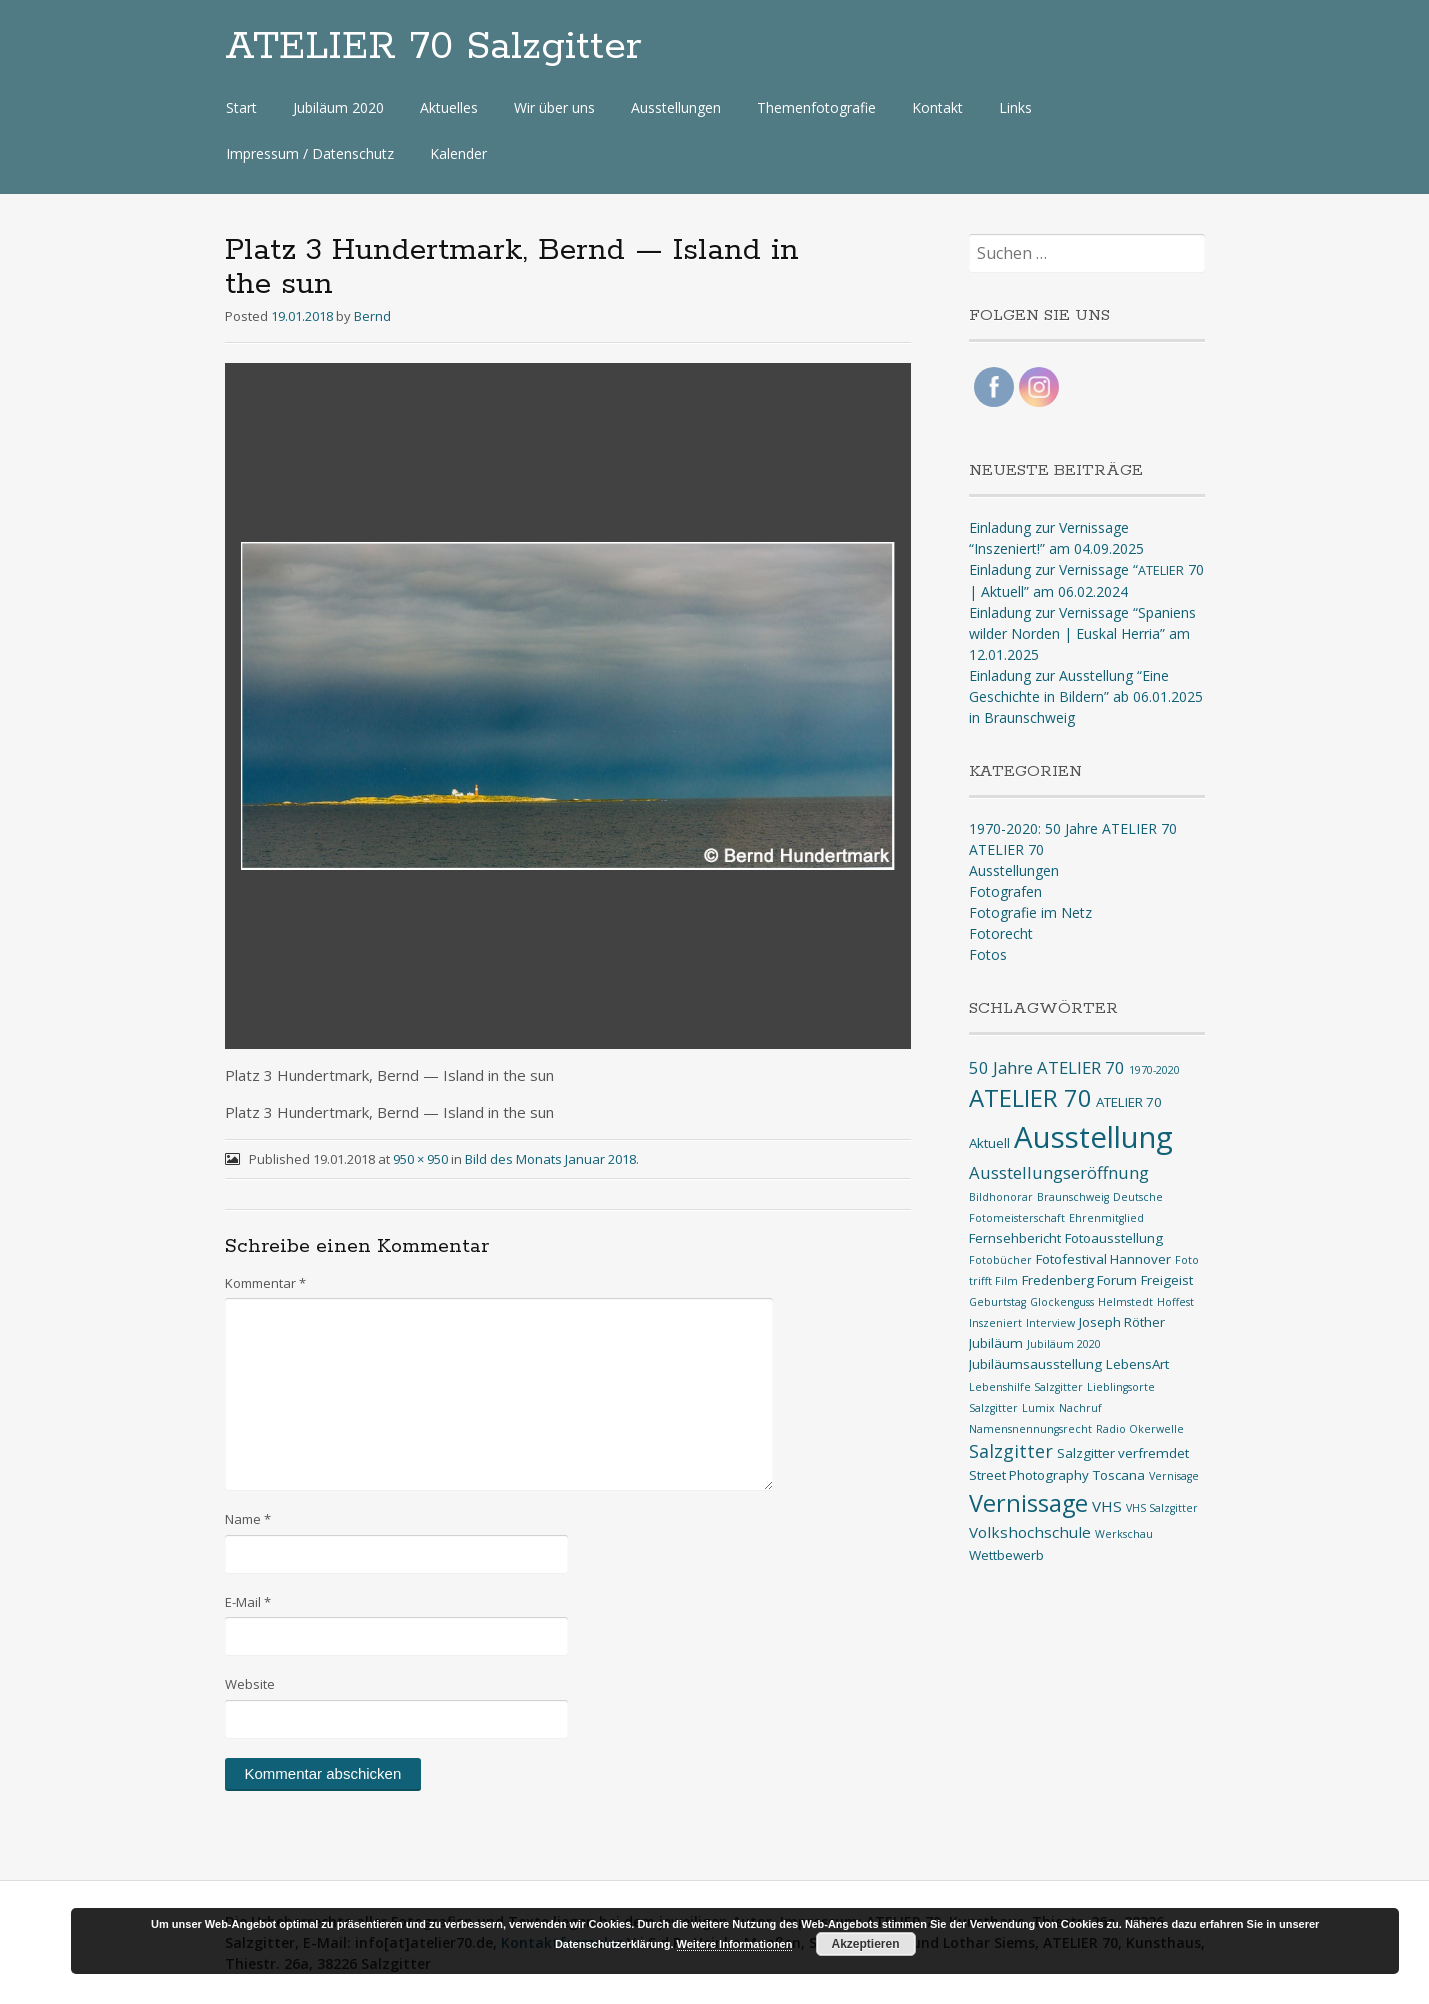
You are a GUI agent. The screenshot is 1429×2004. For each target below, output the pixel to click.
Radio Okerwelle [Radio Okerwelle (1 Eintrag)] (1140, 1429)
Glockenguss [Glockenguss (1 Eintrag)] (1062, 1302)
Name (248, 1519)
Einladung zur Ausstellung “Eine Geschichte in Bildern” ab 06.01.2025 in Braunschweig (1086, 696)
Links (1015, 107)
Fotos (988, 954)
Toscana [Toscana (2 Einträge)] (1119, 1475)
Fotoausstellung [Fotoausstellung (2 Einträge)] (1114, 1238)
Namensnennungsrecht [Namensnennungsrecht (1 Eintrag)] (1030, 1429)
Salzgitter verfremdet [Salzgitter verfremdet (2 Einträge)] (1123, 1453)
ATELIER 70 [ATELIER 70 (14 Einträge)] (1030, 1097)
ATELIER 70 (1006, 849)
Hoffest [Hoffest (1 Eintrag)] (1175, 1302)
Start (241, 107)
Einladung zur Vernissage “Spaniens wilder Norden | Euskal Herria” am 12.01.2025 (1082, 633)
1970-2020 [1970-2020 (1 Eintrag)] (1154, 1070)
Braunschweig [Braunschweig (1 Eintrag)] (1073, 1197)
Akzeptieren (866, 1944)
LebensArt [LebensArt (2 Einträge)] (1137, 1364)
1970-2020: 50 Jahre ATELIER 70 (1073, 828)
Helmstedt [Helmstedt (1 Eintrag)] (1125, 1302)
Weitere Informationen (735, 1944)
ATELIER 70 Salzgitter (433, 47)
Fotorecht (1001, 933)
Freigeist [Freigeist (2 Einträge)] (1167, 1280)
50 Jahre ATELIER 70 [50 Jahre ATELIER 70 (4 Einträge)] (1047, 1067)
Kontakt (937, 107)
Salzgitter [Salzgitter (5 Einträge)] (1011, 1451)
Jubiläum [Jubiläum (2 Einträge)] (996, 1343)
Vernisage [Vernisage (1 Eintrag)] (1174, 1476)
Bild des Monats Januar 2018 (550, 1159)
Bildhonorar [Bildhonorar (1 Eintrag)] (1001, 1197)
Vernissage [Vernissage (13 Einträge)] (1028, 1503)
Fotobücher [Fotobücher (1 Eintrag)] (1000, 1260)
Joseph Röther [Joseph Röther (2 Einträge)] (1122, 1322)
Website (250, 1684)
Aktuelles (449, 107)
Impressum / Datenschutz (310, 153)
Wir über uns (554, 107)
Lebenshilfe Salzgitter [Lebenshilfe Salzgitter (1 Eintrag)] (1026, 1387)
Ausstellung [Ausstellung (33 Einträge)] (1093, 1137)
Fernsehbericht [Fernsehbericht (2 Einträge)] (1015, 1238)
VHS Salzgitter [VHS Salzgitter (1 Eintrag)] (1162, 1508)
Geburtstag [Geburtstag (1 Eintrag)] (997, 1302)
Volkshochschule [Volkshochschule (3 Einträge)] (1030, 1532)
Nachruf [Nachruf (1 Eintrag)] (1080, 1408)
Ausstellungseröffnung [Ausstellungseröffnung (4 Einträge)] (1059, 1172)
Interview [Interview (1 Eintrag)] (1050, 1323)
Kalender (458, 153)
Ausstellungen (676, 107)
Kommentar (265, 1283)
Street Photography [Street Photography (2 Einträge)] (1029, 1475)
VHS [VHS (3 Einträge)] (1107, 1506)
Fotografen (1005, 891)
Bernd (372, 316)
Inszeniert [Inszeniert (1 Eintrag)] (995, 1323)
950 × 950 (420, 1159)
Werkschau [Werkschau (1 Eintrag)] (1124, 1534)
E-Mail (248, 1602)
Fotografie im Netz (1030, 912)
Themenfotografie (816, 107)
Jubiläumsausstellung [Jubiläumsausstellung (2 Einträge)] (1035, 1364)
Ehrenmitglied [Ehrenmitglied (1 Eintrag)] (1106, 1218)
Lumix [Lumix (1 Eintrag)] (1038, 1408)
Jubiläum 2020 (338, 107)
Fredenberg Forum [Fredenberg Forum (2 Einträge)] (1079, 1280)
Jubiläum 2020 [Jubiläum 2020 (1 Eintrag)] (1064, 1344)
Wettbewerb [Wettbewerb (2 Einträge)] (1006, 1555)
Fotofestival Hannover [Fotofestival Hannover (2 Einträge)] (1103, 1259)
